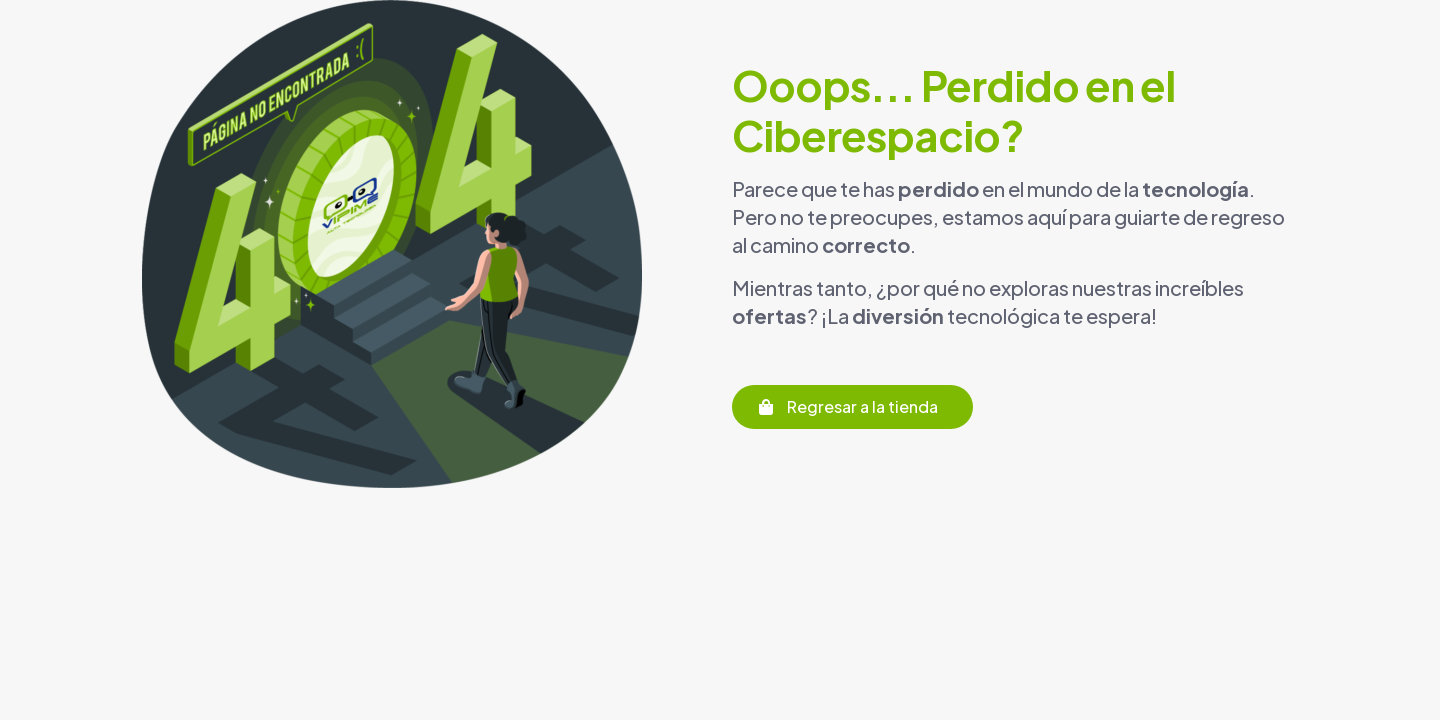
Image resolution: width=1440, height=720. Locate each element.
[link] (392, 244)
